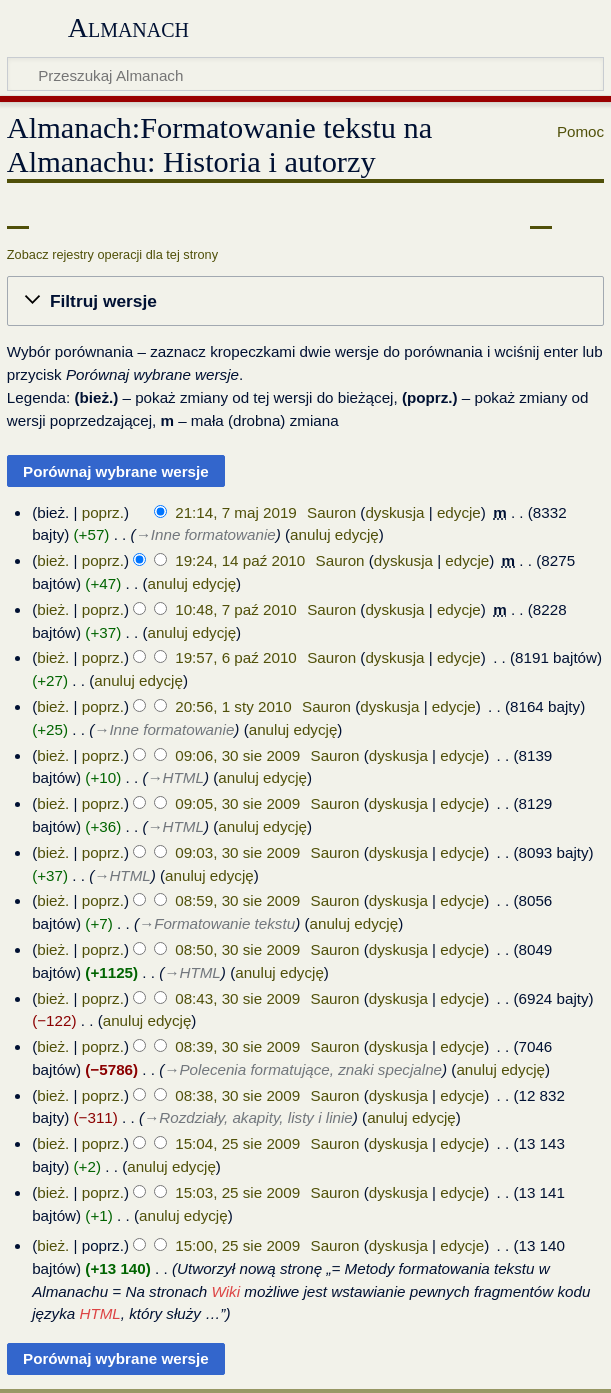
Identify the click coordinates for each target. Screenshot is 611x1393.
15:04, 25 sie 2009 (237, 1143)
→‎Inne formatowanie (206, 534)
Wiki (226, 1291)
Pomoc (580, 131)
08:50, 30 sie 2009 (237, 949)
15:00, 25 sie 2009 (237, 1245)
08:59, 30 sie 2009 (237, 900)
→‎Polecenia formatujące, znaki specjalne (303, 1069)
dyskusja (394, 512)
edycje (459, 512)
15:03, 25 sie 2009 (237, 1192)
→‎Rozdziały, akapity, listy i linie (248, 1117)
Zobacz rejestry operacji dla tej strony (112, 254)
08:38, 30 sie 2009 (237, 1095)
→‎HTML (175, 777)
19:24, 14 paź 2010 (240, 560)
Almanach (128, 27)
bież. (53, 560)
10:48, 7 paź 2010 (236, 609)
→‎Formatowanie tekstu (217, 923)
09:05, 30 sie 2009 (237, 803)
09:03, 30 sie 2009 (237, 852)
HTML (99, 1313)
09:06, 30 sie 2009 (237, 755)
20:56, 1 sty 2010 (233, 706)
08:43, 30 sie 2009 (237, 998)
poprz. (103, 512)
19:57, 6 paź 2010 (236, 657)
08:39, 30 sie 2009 (237, 1046)
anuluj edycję (334, 534)
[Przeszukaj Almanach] (305, 74)
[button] (305, 301)
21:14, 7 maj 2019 (236, 512)
